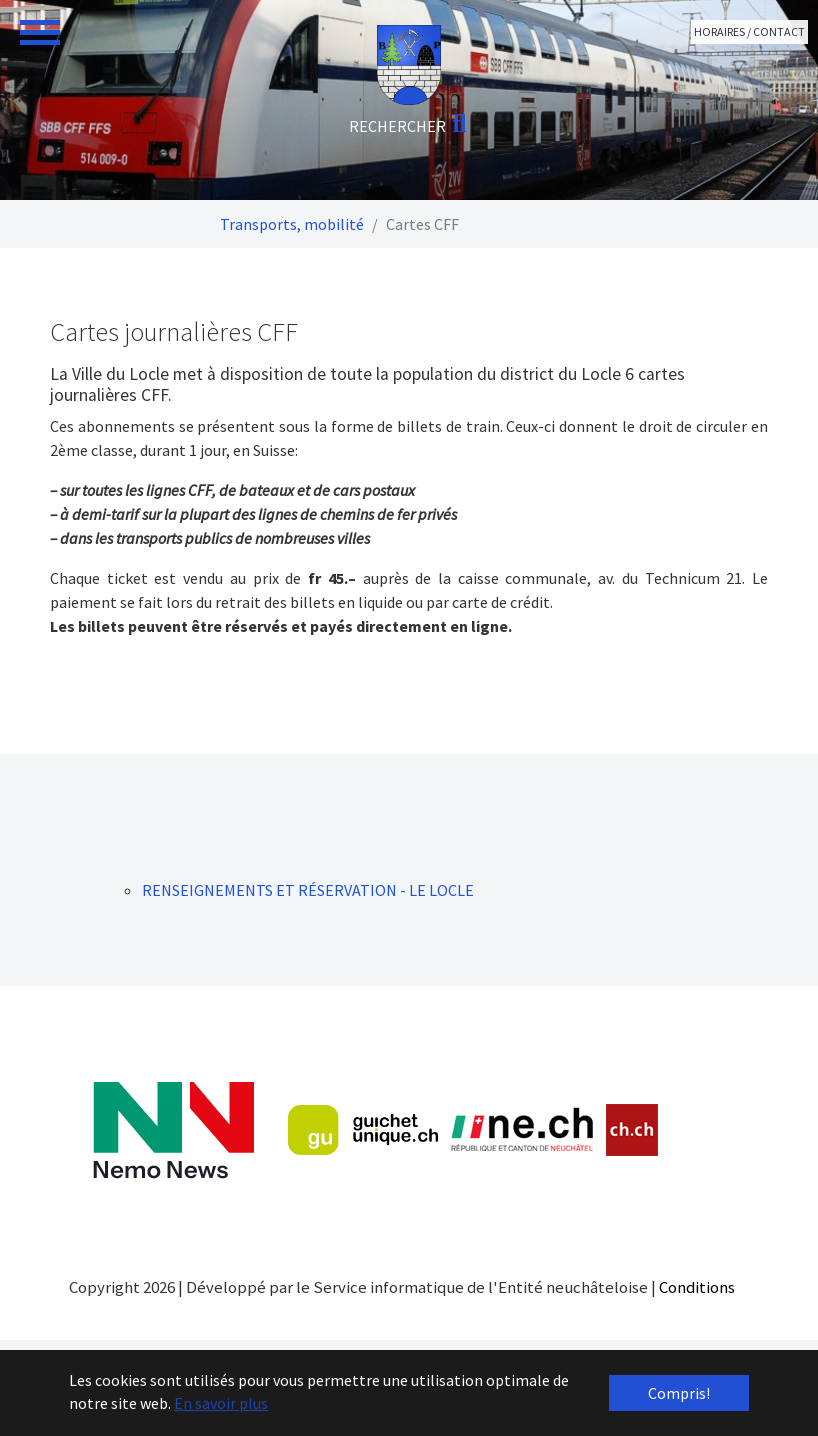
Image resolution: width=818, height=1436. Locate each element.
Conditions (697, 1287)
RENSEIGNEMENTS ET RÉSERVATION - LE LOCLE (308, 890)
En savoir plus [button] (221, 1403)
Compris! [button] (679, 1393)
